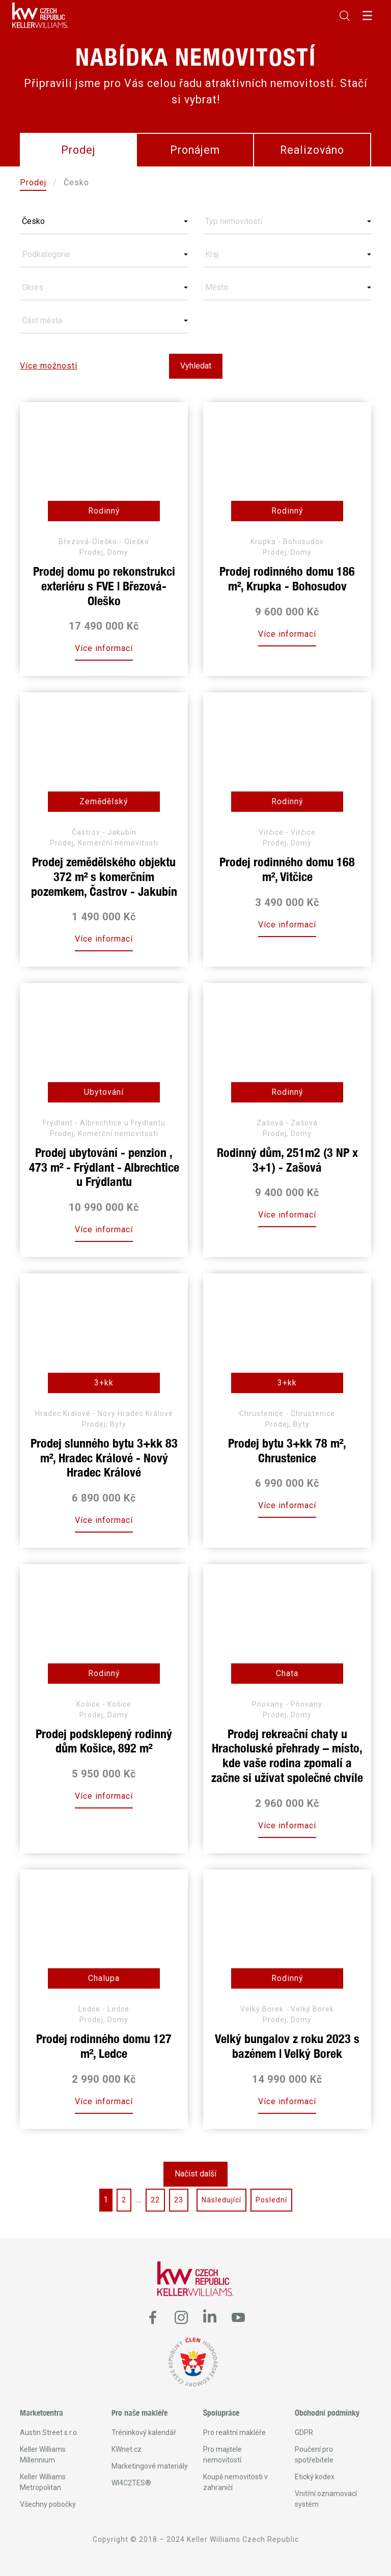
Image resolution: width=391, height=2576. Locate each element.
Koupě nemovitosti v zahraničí (235, 2482)
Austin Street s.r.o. (49, 2432)
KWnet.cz (126, 2449)
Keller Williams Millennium (43, 2454)
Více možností (48, 366)
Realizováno (312, 150)
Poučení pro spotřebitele (314, 2454)
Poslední (271, 2200)
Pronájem (195, 150)
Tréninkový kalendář (143, 2432)
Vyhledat (195, 366)
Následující (221, 2200)
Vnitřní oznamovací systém (326, 2498)
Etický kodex (314, 2477)
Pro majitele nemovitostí (222, 2454)
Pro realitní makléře (234, 2432)
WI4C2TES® (131, 2483)
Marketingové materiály (149, 2466)
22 (155, 2200)
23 (178, 2200)
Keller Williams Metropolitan (43, 2482)
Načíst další (195, 2173)
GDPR (304, 2432)
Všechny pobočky (48, 2504)
